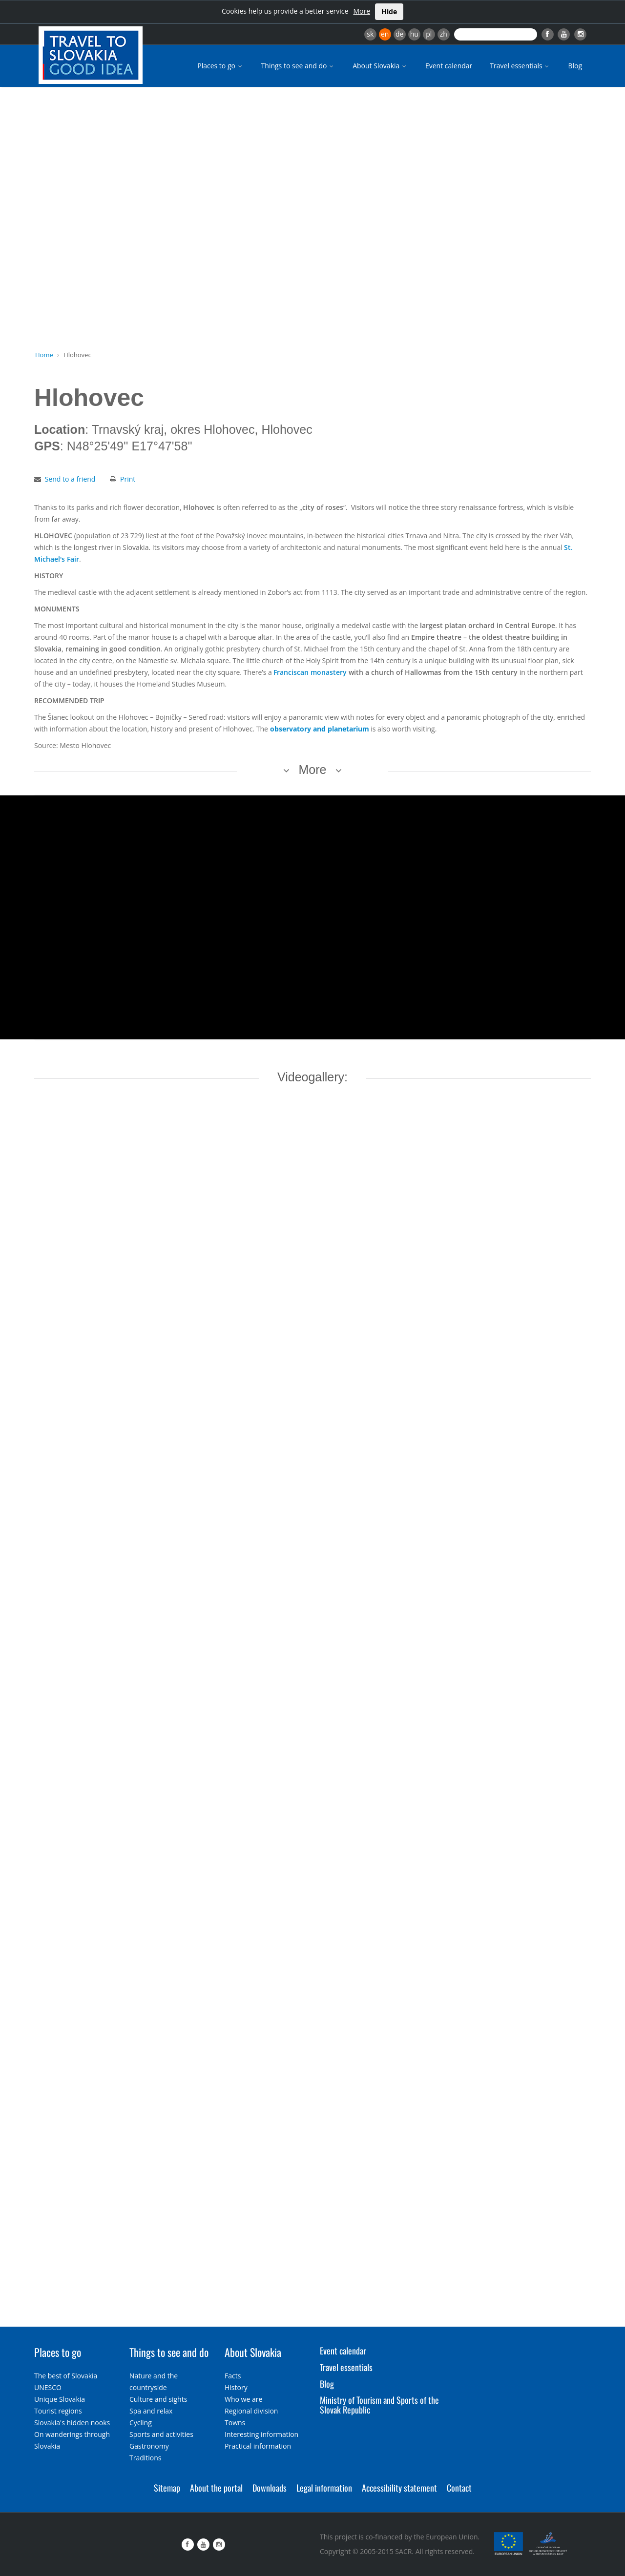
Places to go (220, 65)
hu (414, 34)
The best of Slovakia (65, 2375)
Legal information (324, 2487)
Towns (235, 2422)
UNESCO (48, 2387)
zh (443, 34)
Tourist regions (58, 2410)
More (361, 11)
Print (127, 479)
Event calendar (448, 65)
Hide (389, 11)
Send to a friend (70, 479)
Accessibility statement (399, 2487)
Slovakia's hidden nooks (72, 2422)
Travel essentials (520, 65)
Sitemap (167, 2487)
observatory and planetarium (319, 728)
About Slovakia (380, 65)
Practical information (258, 2446)
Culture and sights (158, 2399)
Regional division (251, 2410)
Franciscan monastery (310, 672)
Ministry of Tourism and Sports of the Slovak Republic (379, 2404)
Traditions (145, 2457)
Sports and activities (161, 2434)
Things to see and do (298, 65)
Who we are (243, 2399)
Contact (459, 2487)
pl (429, 34)
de (399, 34)
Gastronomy (149, 2446)
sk (370, 34)
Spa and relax (150, 2410)
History (236, 2387)
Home (44, 354)
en (385, 34)
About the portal (216, 2487)
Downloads (269, 2487)
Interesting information (261, 2434)
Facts (233, 2375)
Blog (575, 65)
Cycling (140, 2422)
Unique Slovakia (59, 2399)
